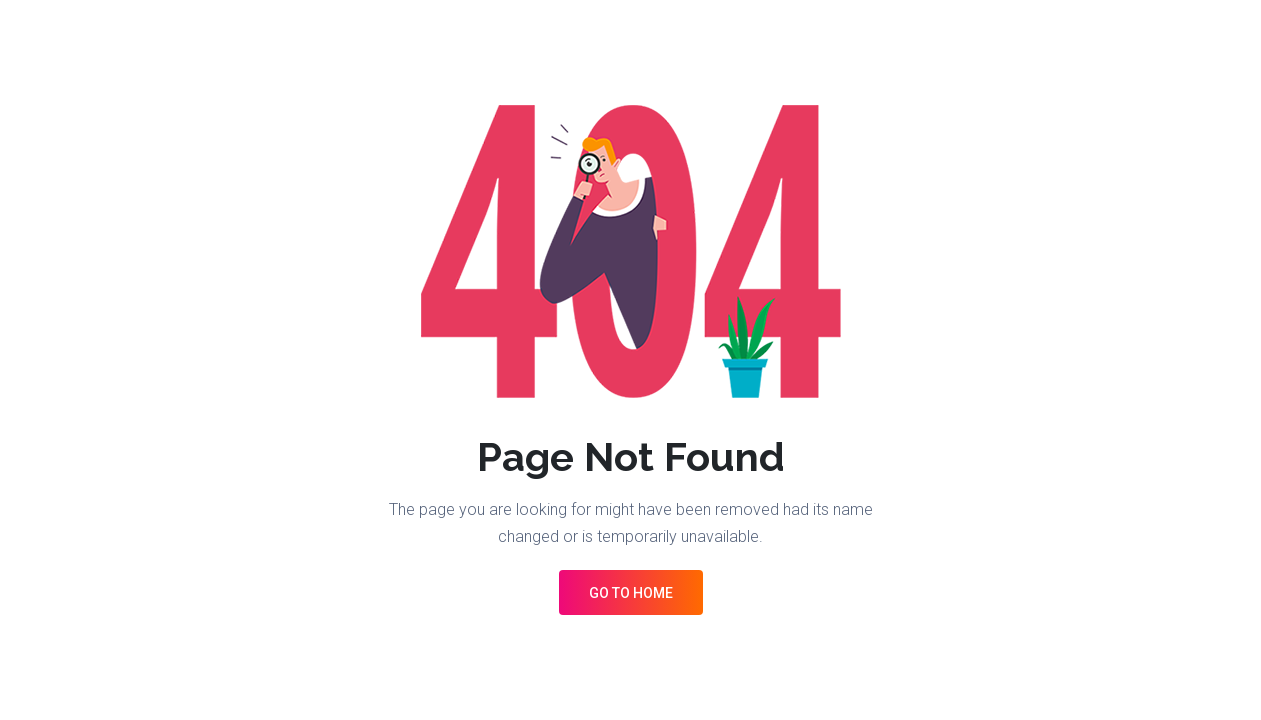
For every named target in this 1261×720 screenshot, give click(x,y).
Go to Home (631, 593)
